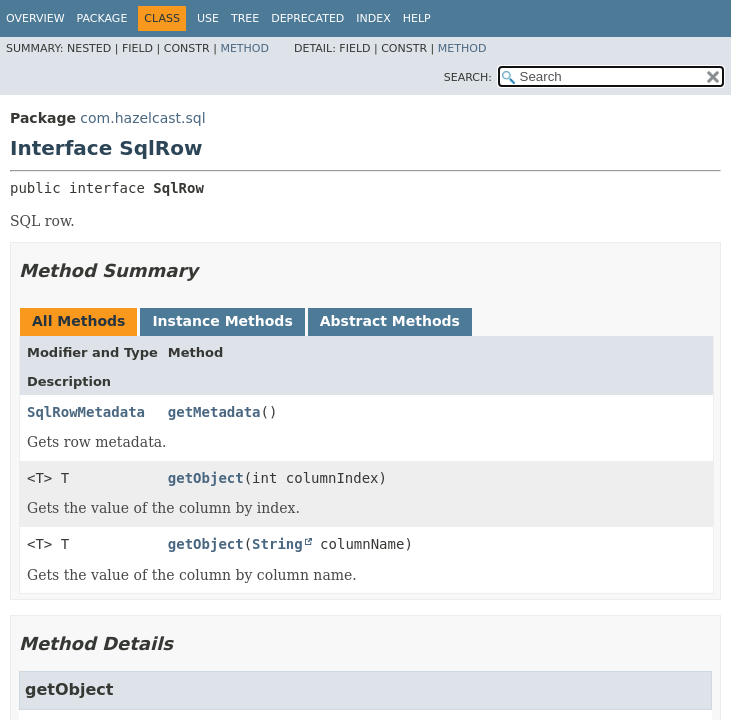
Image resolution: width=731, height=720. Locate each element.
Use (208, 18)
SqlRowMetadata (86, 412)
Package (102, 18)
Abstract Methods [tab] (390, 321)
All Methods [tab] (78, 321)
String (277, 544)
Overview (35, 18)
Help (417, 18)
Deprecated (307, 18)
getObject (206, 478)
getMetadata (214, 412)
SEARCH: (468, 77)
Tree (245, 18)
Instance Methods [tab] (222, 321)
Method (244, 48)
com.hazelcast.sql (142, 118)
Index (373, 18)
